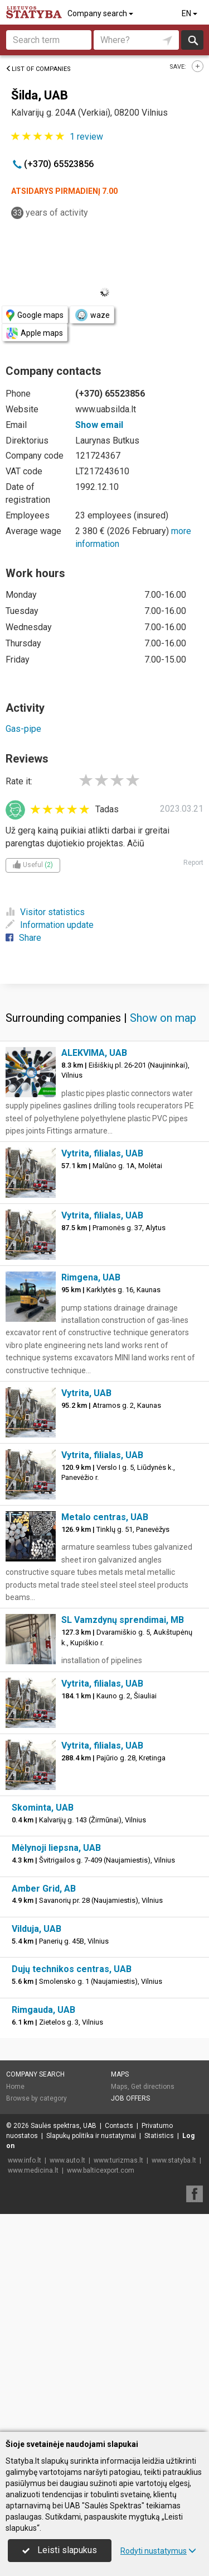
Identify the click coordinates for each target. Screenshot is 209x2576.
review (86, 136)
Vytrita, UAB (86, 1611)
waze (92, 315)
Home (15, 2304)
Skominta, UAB (43, 2025)
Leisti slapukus (59, 2550)
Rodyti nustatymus (158, 2550)
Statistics (159, 2354)
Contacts (119, 2344)
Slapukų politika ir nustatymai (91, 2354)
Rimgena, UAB (90, 1495)
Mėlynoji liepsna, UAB (56, 2065)
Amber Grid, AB (44, 2106)
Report (193, 862)
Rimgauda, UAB (43, 2227)
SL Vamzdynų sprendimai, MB (122, 1837)
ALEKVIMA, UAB (94, 1270)
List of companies (38, 69)
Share (23, 937)
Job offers (130, 2316)
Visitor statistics (45, 912)
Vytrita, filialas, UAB (102, 1371)
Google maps (35, 315)
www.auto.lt (67, 2378)
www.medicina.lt (33, 2388)
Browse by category (36, 2316)
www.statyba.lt (174, 2378)
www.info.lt (24, 2378)
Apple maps (34, 333)
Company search (101, 13)
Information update (50, 925)
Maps (120, 2292)
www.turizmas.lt (118, 2378)
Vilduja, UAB (36, 2146)
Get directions (152, 2304)
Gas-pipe (23, 728)
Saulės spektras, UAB (63, 2344)
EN (190, 13)
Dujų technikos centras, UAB (72, 2187)
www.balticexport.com (100, 2388)
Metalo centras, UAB (104, 1735)
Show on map (163, 1235)
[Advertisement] (104, 1091)
